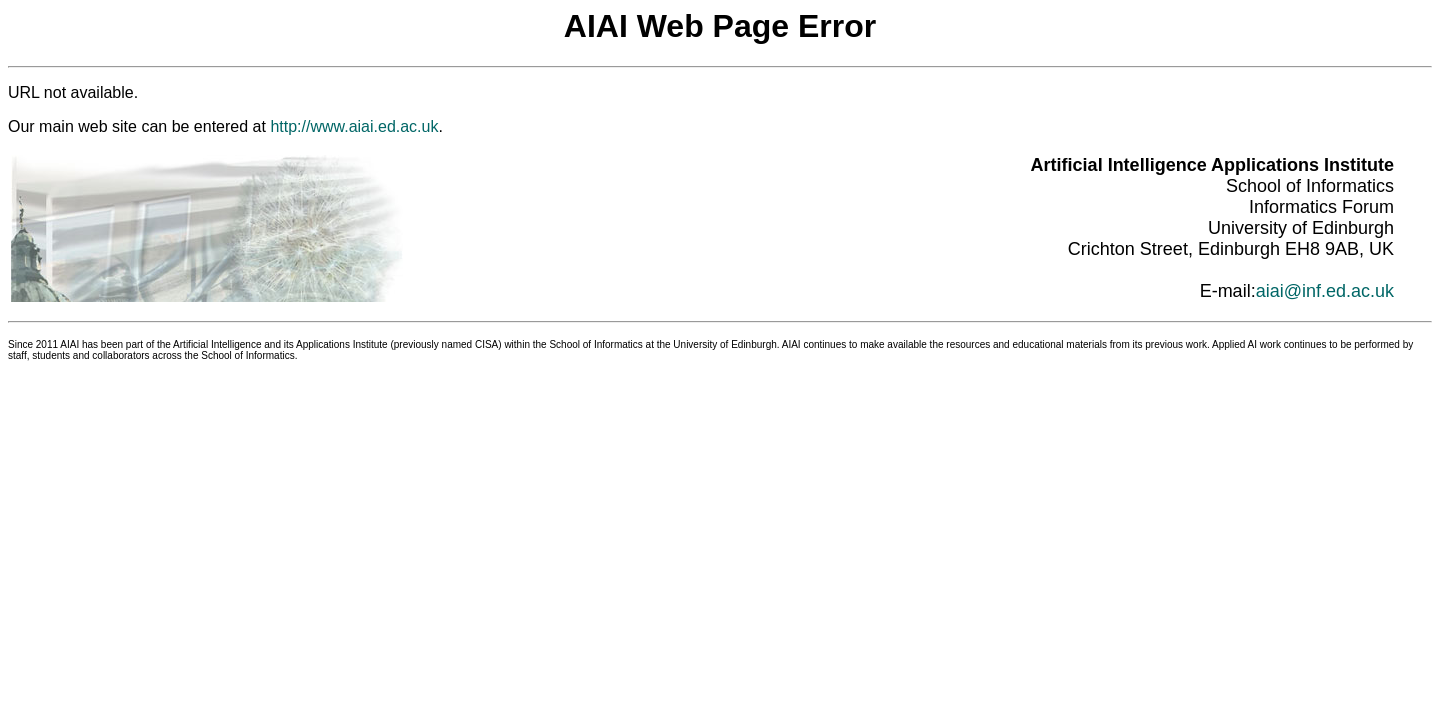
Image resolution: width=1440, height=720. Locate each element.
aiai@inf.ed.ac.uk (1325, 291)
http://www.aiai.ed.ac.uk (354, 126)
